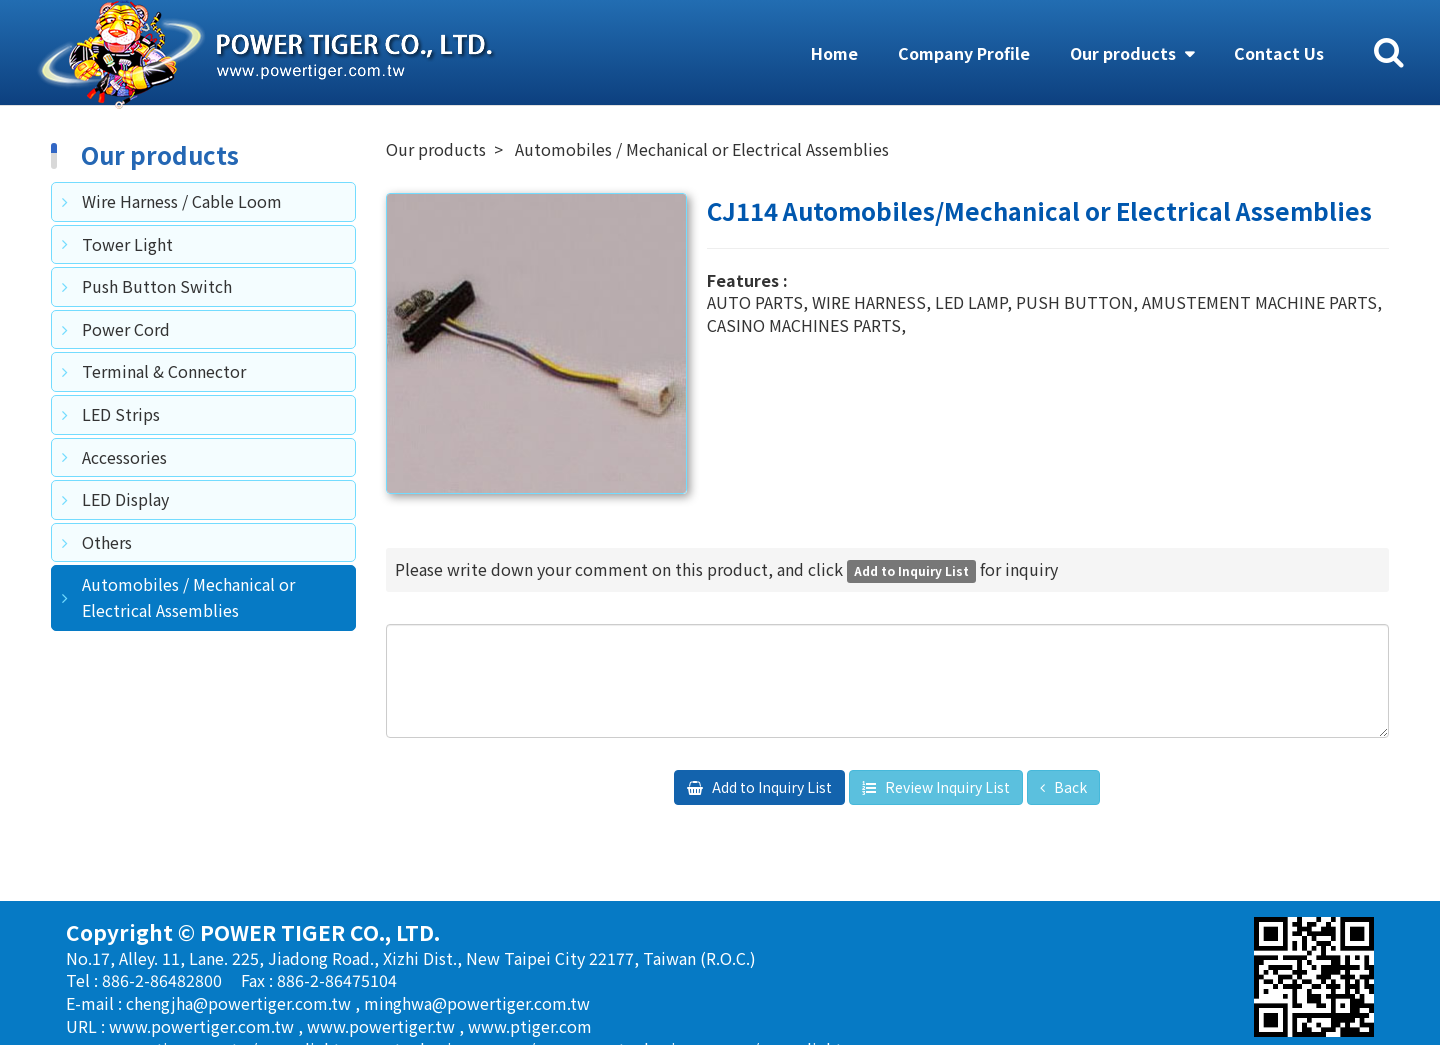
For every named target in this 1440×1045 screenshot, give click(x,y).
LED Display (125, 499)
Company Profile (964, 53)
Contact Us (1279, 53)
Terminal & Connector (164, 371)
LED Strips (121, 414)
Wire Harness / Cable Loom (182, 201)
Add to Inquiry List (770, 787)
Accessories (124, 457)
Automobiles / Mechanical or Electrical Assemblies (188, 597)
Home (834, 53)
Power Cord (126, 329)
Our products (1125, 53)
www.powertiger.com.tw (203, 1026)
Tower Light (127, 244)
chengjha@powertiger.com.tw (240, 1003)
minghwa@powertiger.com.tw (477, 1003)
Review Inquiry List (946, 787)
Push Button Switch (157, 286)
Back (1069, 787)
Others (107, 542)
